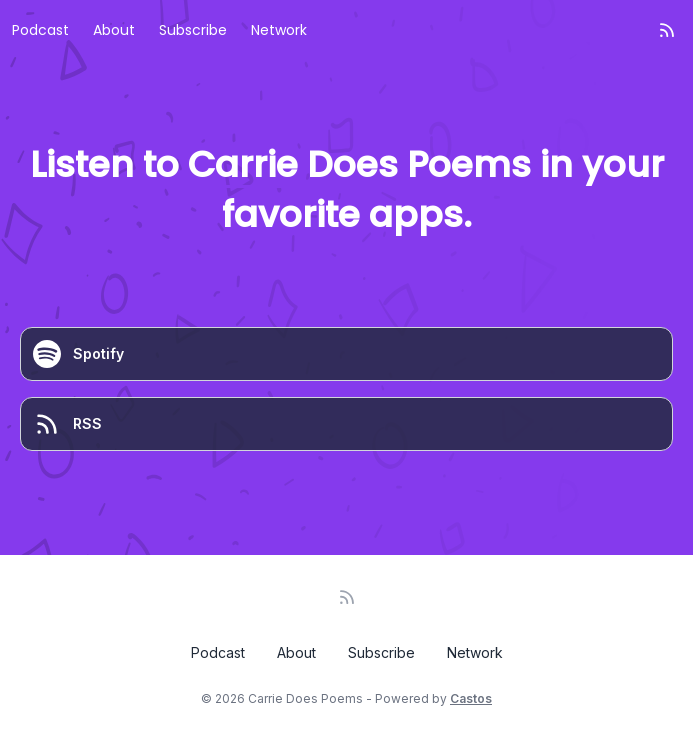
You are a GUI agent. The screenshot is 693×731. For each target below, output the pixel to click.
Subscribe (193, 30)
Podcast (40, 30)
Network (279, 30)
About (114, 30)
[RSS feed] (667, 30)
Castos (471, 698)
